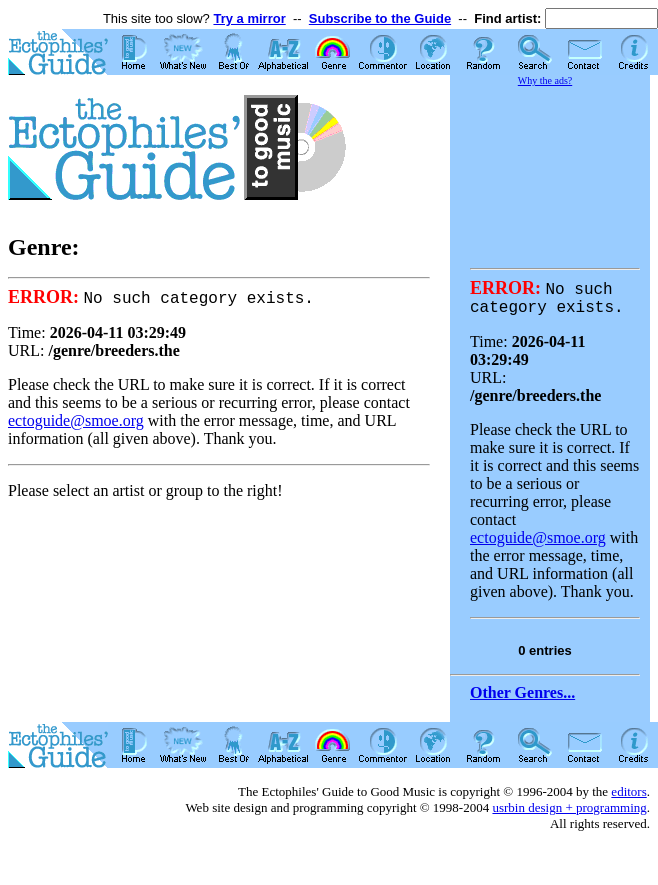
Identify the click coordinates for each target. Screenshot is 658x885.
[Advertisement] (550, 164)
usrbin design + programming (569, 812)
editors (628, 796)
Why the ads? (545, 80)
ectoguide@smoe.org (76, 421)
